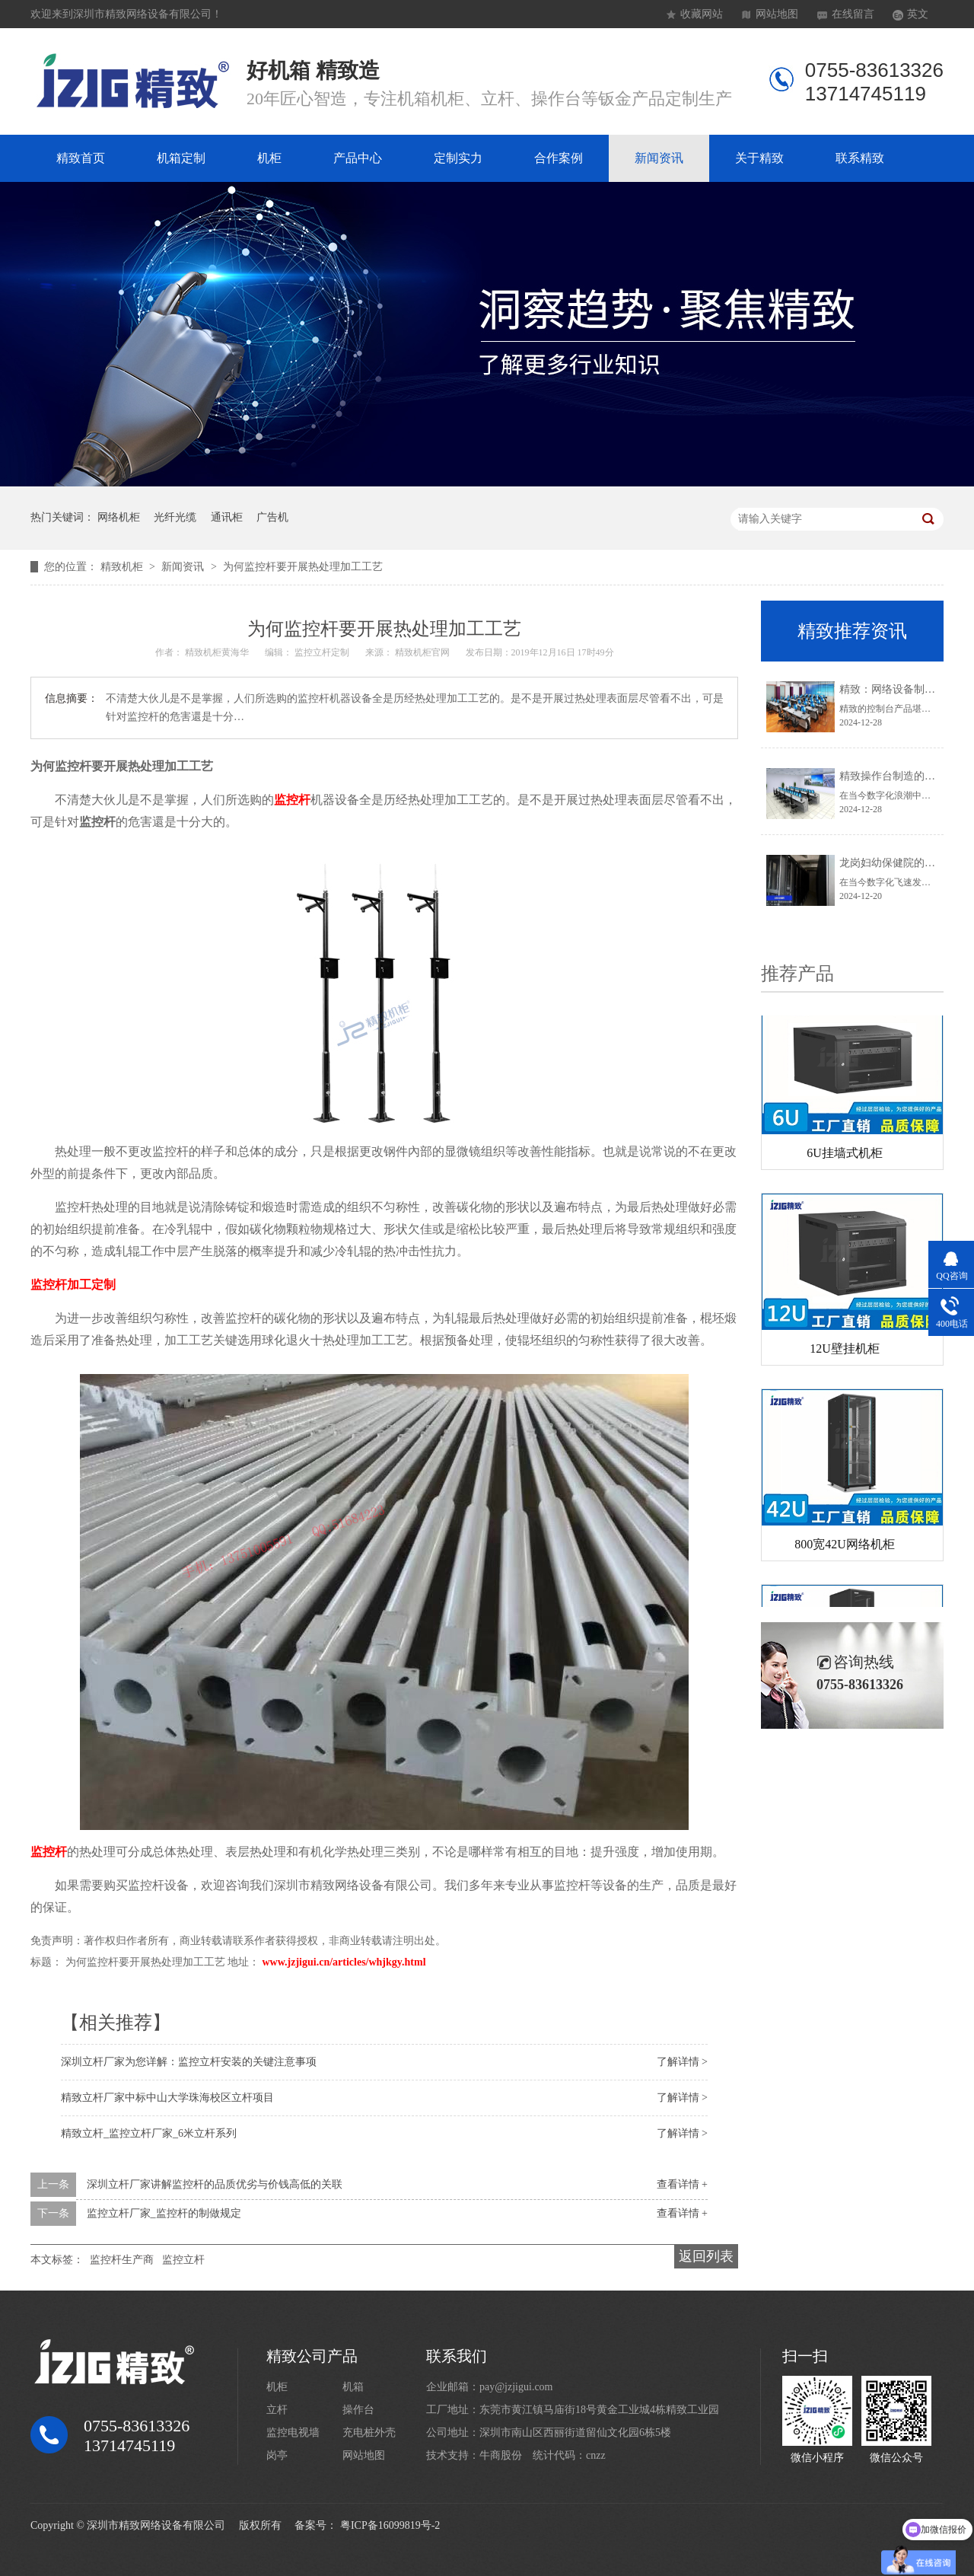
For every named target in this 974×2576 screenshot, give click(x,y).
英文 (917, 14)
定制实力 (458, 157)
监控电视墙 (293, 2432)
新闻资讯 (659, 157)
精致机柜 (123, 566)
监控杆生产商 (122, 2259)
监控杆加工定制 (73, 1284)
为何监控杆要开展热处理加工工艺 (303, 566)
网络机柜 (118, 517)
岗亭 (277, 2455)
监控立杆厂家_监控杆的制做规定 (164, 2213)
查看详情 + (682, 2184)
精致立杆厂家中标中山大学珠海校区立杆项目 (167, 2097)
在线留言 (853, 14)
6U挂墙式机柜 (845, 1155)
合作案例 (558, 157)
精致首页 (80, 157)
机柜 (269, 157)
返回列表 (706, 2256)
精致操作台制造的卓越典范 (903, 776)
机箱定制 (181, 157)
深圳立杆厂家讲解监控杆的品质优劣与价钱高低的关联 (214, 2184)
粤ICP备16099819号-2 (390, 2525)
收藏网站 (701, 14)
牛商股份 (500, 2455)
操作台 (358, 2409)
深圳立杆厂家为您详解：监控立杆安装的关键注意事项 (189, 2061)
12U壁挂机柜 (845, 1351)
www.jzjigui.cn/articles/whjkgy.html (344, 1962)
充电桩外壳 (369, 2432)
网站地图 (777, 14)
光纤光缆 (175, 517)
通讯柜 (227, 517)
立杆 (277, 2409)
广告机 (272, 517)
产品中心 (357, 157)
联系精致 (860, 157)
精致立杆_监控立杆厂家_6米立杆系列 (149, 2133)
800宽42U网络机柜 (844, 1547)
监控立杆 (183, 2259)
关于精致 (759, 157)
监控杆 (292, 799)
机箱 (353, 2387)
